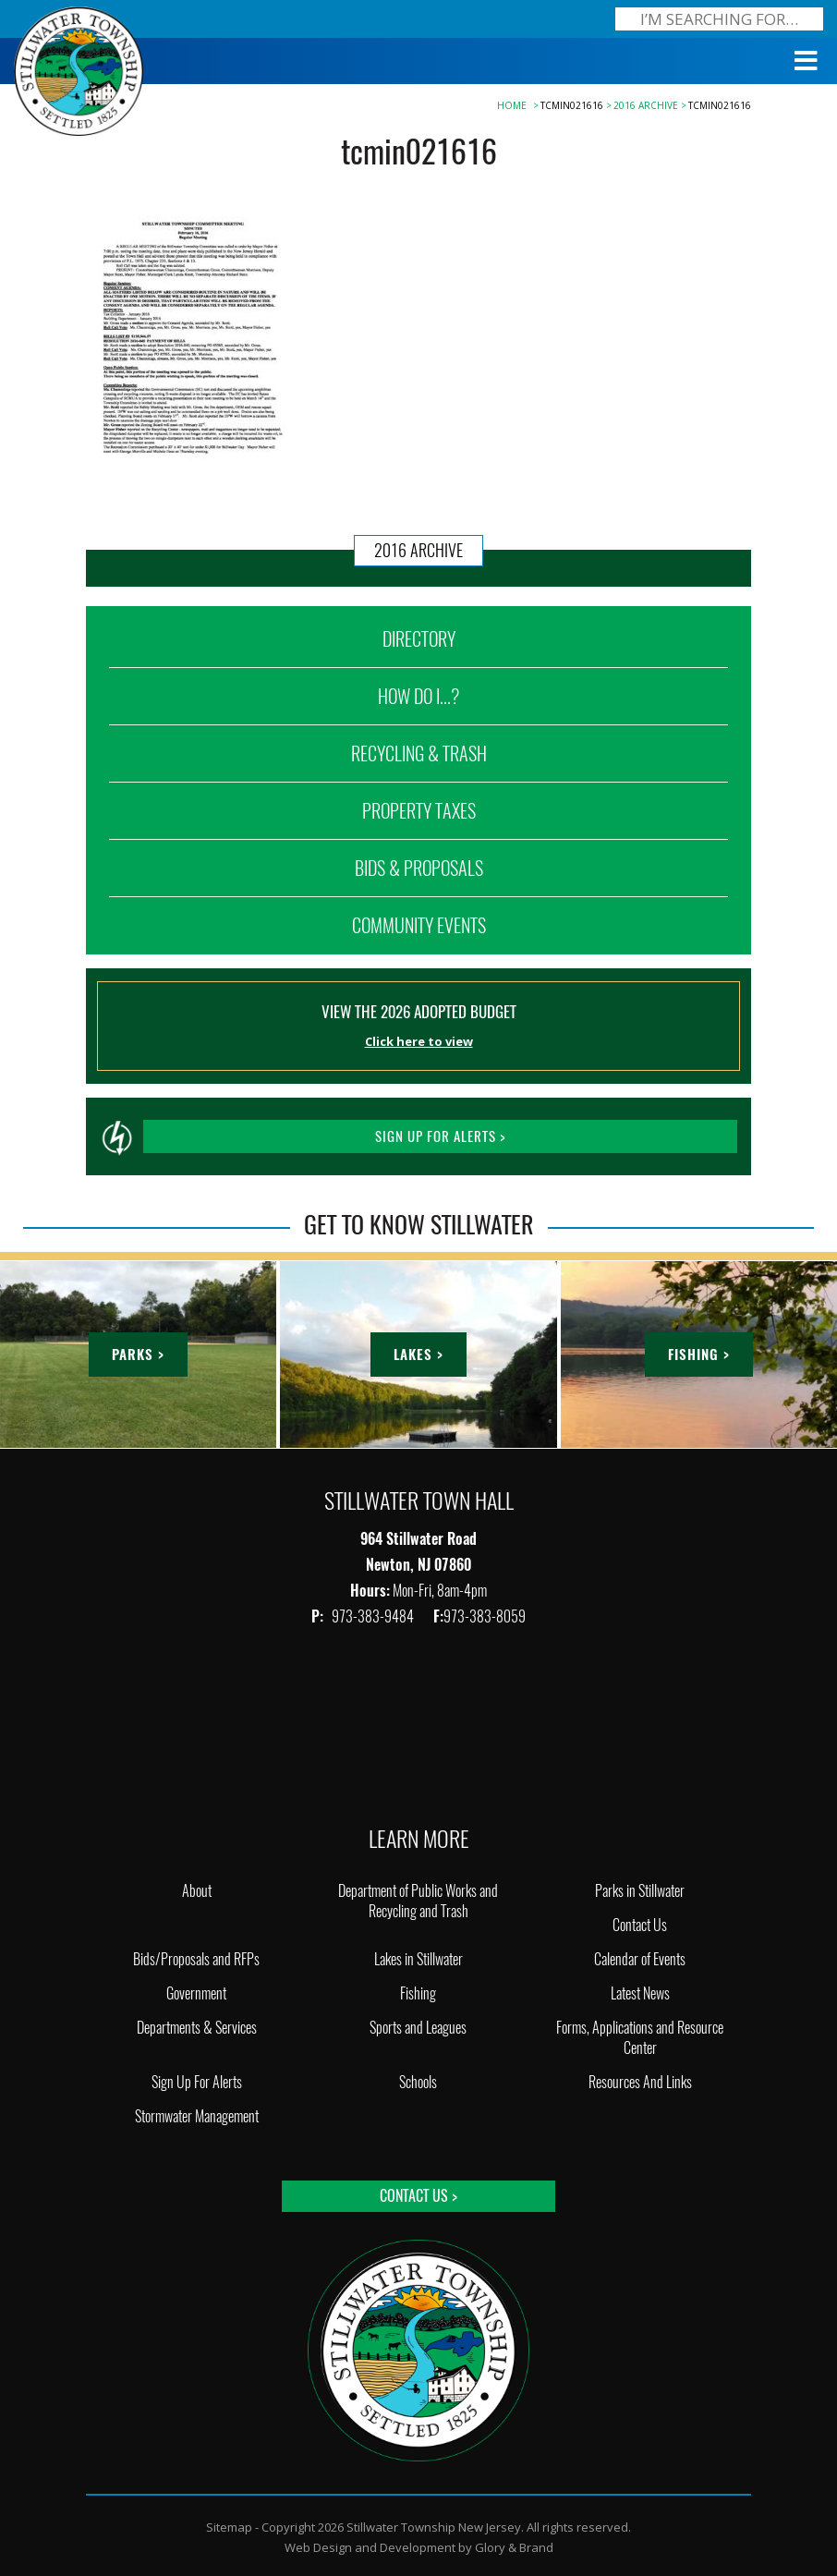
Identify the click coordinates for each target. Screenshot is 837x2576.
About (197, 1891)
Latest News (640, 1993)
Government (196, 1993)
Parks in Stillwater (640, 1891)
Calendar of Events (639, 1959)
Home (512, 105)
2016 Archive (645, 105)
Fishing (418, 1993)
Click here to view (419, 1041)
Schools (418, 2082)
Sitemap (229, 2527)
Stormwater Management (197, 2116)
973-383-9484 (374, 1616)
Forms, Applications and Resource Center (639, 2038)
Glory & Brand (514, 2547)
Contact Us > (418, 2195)
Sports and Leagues (418, 2027)
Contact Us (640, 1925)
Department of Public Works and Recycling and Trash (418, 1901)
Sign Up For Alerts (197, 2082)
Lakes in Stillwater (418, 1959)
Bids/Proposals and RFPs (196, 1959)
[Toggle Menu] (806, 61)
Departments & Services (197, 2027)
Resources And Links (640, 2082)
